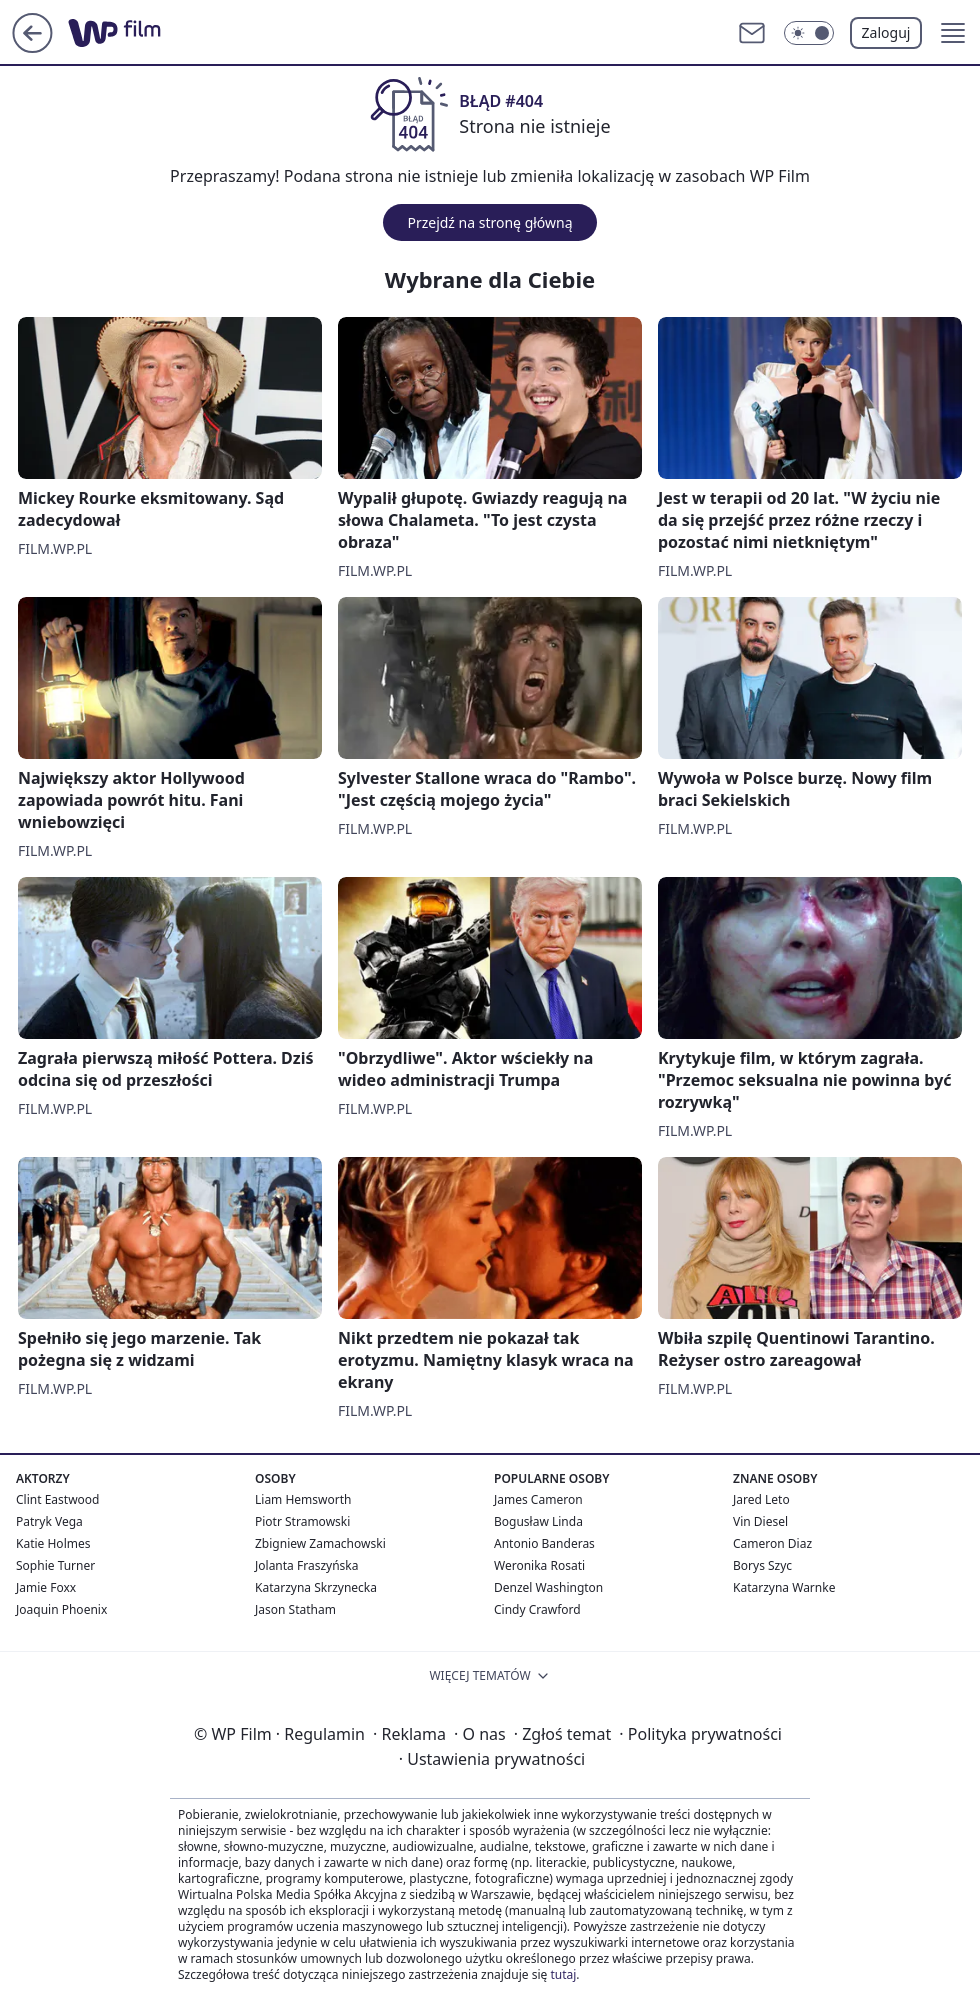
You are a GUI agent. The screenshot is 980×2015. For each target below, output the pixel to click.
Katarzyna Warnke (784, 1587)
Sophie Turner (55, 1565)
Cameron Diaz (772, 1543)
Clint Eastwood (57, 1499)
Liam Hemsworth (303, 1499)
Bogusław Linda (538, 1521)
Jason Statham (295, 1609)
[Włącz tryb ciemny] (809, 33)
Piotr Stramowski (302, 1521)
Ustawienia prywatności (492, 1759)
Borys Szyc (762, 1565)
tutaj (563, 1974)
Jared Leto (761, 1499)
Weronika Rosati (539, 1565)
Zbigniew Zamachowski (320, 1543)
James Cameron (538, 1499)
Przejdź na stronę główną (489, 222)
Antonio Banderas (544, 1543)
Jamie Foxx (46, 1587)
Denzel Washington (548, 1587)
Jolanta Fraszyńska (306, 1565)
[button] (953, 33)
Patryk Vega (49, 1521)
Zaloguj (886, 32)
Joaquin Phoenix (61, 1609)
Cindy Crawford (537, 1609)
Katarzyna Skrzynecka (316, 1587)
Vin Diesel (760, 1521)
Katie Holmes (53, 1543)
